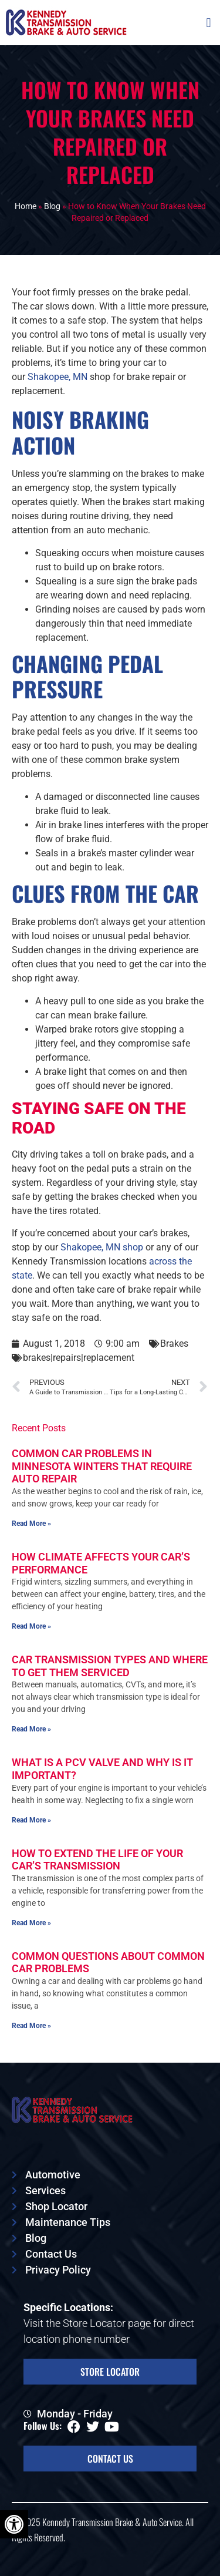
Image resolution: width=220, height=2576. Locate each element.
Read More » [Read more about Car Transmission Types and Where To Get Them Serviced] (31, 1729)
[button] (208, 22)
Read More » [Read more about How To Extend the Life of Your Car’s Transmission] (31, 1923)
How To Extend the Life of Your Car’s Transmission (97, 1859)
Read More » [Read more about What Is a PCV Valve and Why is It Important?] (31, 1820)
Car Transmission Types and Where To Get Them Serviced (110, 1666)
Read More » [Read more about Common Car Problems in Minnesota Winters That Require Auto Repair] (31, 1523)
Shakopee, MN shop (101, 1247)
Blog (52, 206)
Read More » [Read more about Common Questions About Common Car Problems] (31, 2026)
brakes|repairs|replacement (78, 1357)
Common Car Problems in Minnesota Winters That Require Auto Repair (102, 1466)
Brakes (174, 1343)
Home (25, 206)
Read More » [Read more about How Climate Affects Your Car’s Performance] (31, 1626)
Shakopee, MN (57, 376)
